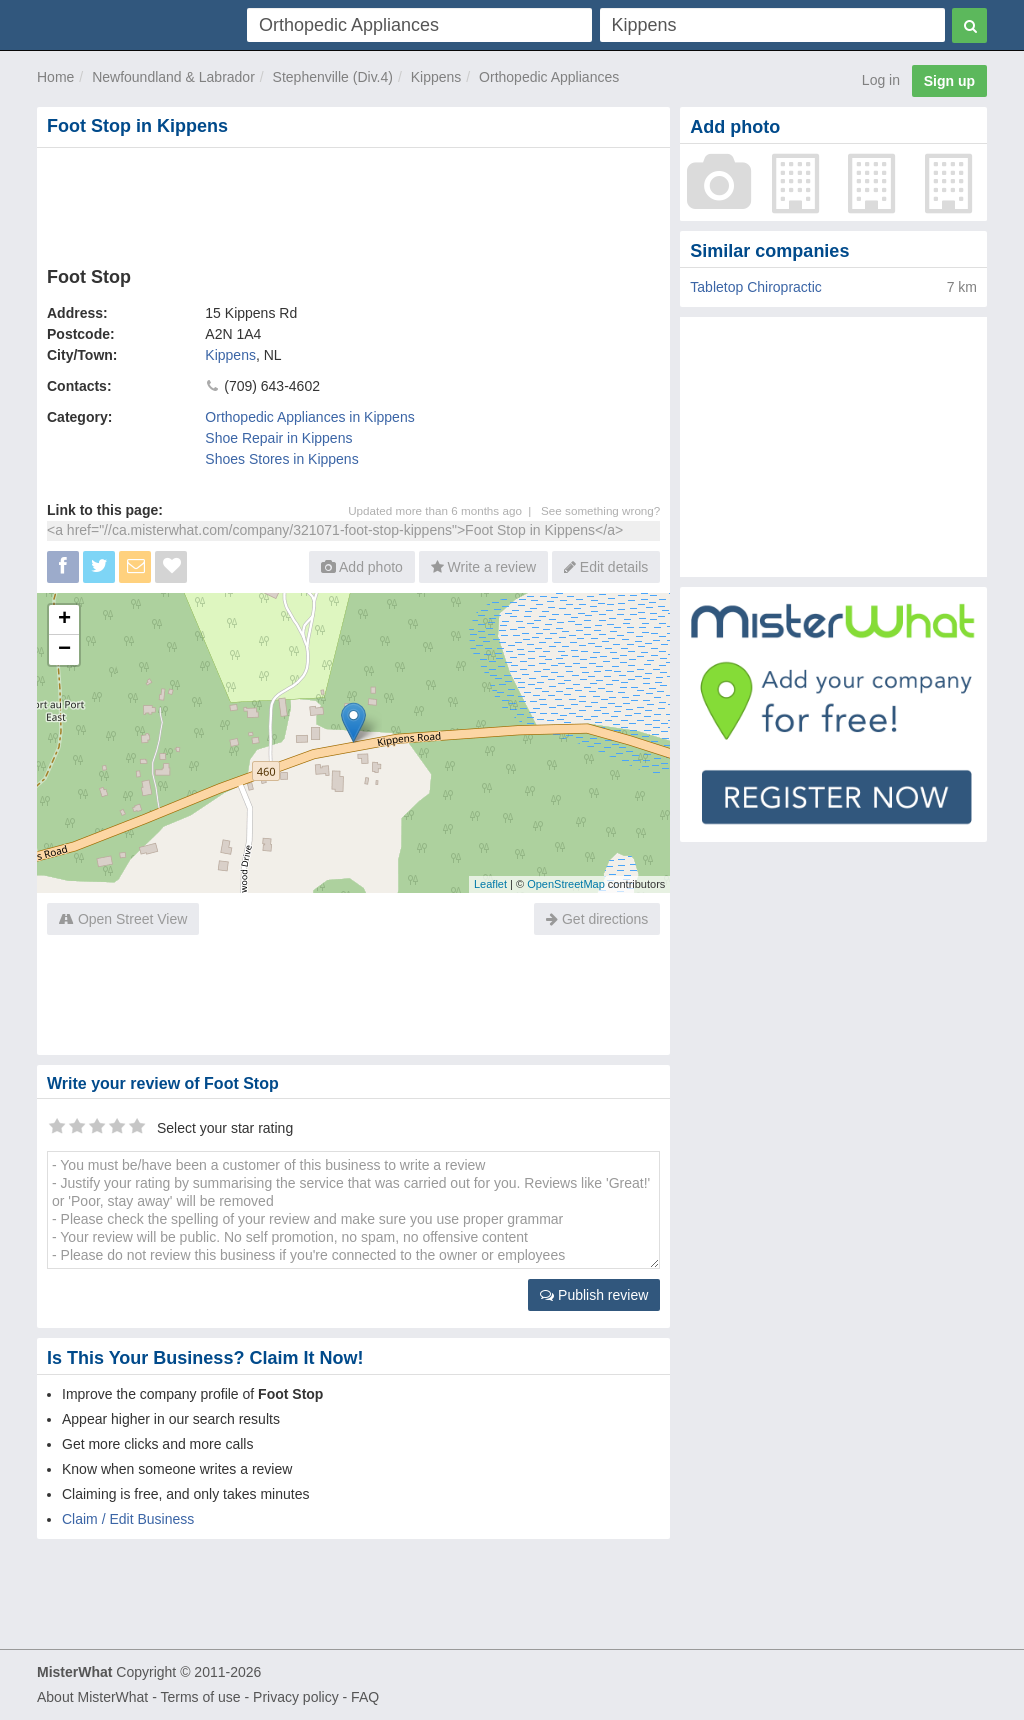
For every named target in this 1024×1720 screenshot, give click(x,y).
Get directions (597, 919)
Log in (881, 80)
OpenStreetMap (566, 884)
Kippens (436, 77)
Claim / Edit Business (128, 1519)
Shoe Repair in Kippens (278, 438)
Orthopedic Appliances (549, 77)
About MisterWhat (92, 1697)
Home (55, 77)
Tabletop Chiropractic (756, 287)
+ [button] (64, 620)
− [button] (64, 650)
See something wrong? (600, 510)
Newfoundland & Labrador (173, 77)
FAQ (365, 1697)
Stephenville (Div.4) (333, 77)
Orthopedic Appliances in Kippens (309, 417)
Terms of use (200, 1697)
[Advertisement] (353, 203)
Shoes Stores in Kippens (281, 459)
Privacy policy (296, 1697)
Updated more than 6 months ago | (444, 510)
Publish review (594, 1295)
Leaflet (490, 884)
